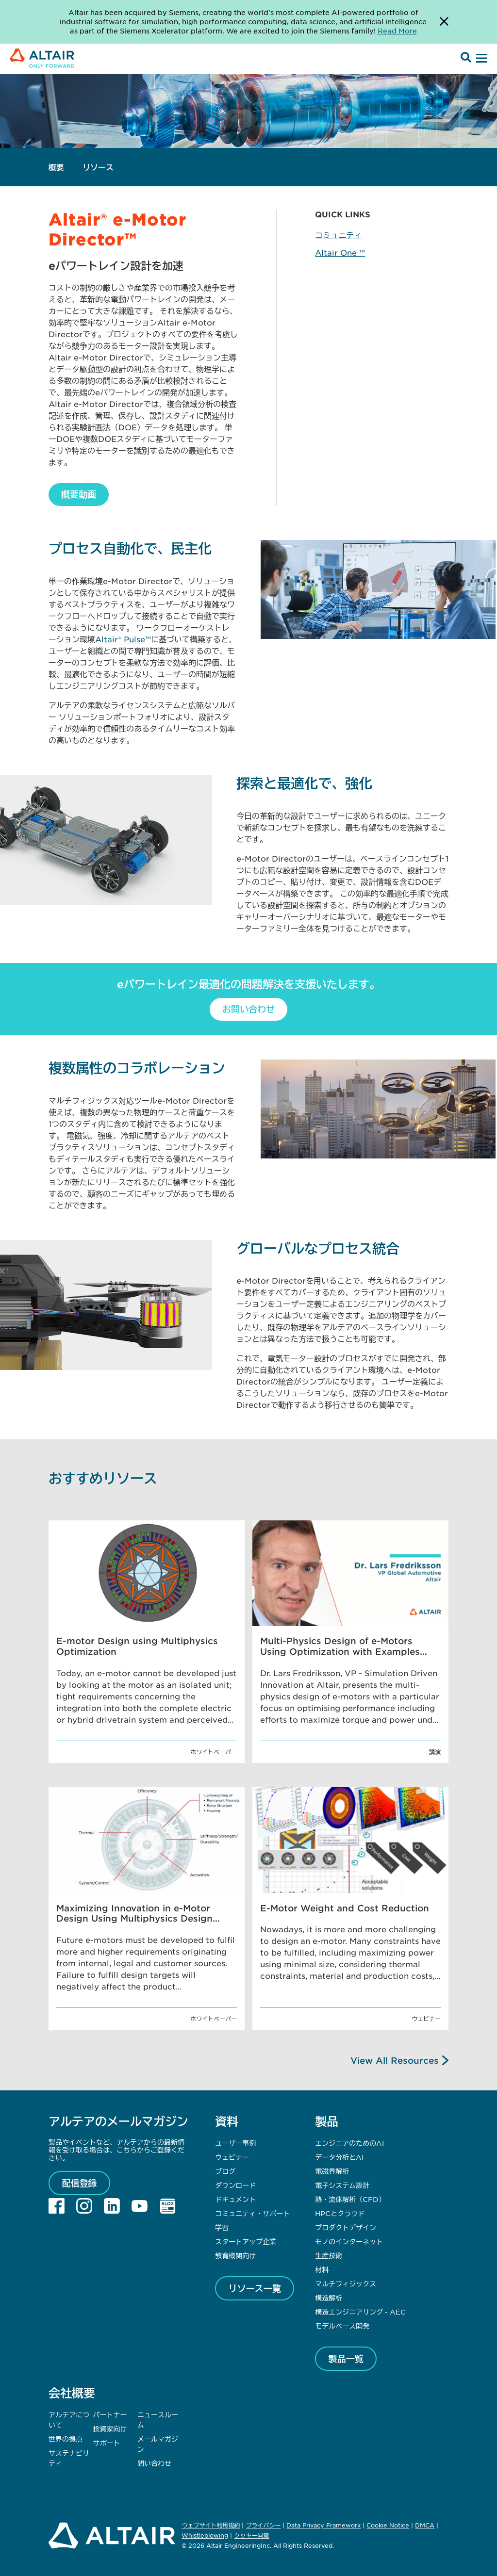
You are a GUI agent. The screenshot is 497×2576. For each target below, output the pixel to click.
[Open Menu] (480, 58)
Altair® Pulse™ (123, 639)
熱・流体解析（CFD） (350, 2199)
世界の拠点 (66, 2438)
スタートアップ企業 (245, 2241)
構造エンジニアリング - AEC (360, 2311)
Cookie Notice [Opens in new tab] (387, 2525)
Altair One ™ (340, 252)
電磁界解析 (332, 2171)
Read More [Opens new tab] (397, 30)
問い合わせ (155, 2463)
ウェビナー (232, 2156)
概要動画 (78, 494)
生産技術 (328, 2255)
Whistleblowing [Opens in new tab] (205, 2535)
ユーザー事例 (235, 2142)
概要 (56, 167)
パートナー (110, 2414)
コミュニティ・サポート (252, 2213)
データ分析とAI (339, 2156)
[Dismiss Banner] (444, 22)
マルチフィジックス (345, 2283)
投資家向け (110, 2428)
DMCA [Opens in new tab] (424, 2525)
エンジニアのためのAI (349, 2142)
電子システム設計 (342, 2185)
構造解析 (328, 2297)
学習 (222, 2227)
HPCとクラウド (339, 2213)
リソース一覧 (255, 2288)
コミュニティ (338, 235)
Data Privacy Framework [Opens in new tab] (323, 2525)
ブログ (225, 2171)
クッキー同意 (251, 2535)
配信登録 (79, 2183)
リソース (98, 167)
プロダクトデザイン (345, 2227)
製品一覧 (346, 2358)
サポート (106, 2442)
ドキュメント (235, 2199)
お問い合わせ (248, 1009)
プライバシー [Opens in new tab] (263, 2525)
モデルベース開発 (342, 2325)
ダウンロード (235, 2185)
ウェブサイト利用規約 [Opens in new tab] (211, 2525)
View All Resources (394, 2060)
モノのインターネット (349, 2241)
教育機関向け (235, 2255)
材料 (322, 2269)
